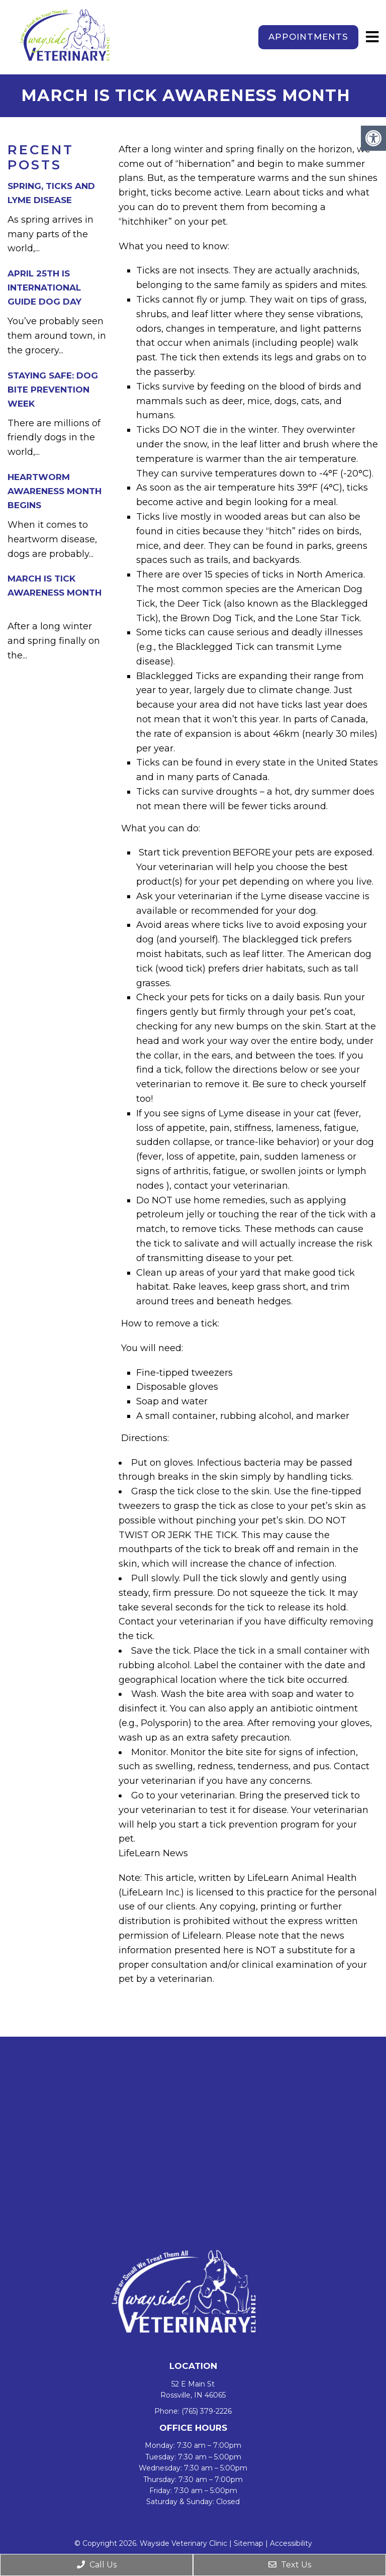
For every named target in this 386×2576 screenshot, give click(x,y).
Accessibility (291, 2543)
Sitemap (248, 2543)
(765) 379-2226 (206, 2411)
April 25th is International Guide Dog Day (44, 287)
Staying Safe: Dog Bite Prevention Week (53, 389)
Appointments (308, 37)
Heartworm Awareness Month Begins (55, 491)
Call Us (97, 2564)
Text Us (289, 2564)
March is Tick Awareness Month (56, 593)
